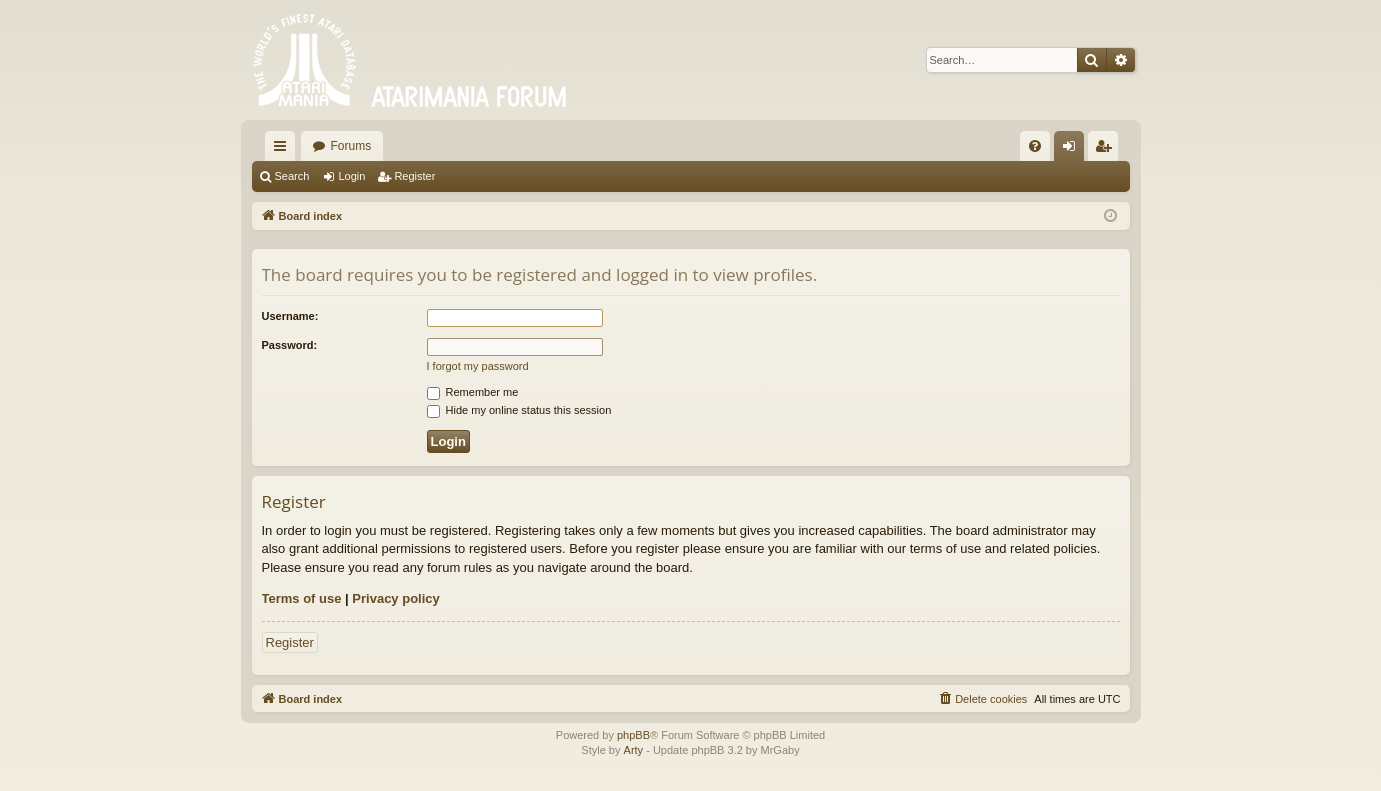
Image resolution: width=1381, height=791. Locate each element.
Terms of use (302, 598)
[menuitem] (1035, 146)
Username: (290, 316)
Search (292, 176)
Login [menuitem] (1072, 150)
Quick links (284, 150)
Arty (634, 750)
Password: (290, 345)
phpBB (633, 735)
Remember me (473, 392)
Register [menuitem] (1106, 150)
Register (414, 176)
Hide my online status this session (519, 410)
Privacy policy (395, 598)
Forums (351, 146)
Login (351, 176)
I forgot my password (478, 366)
